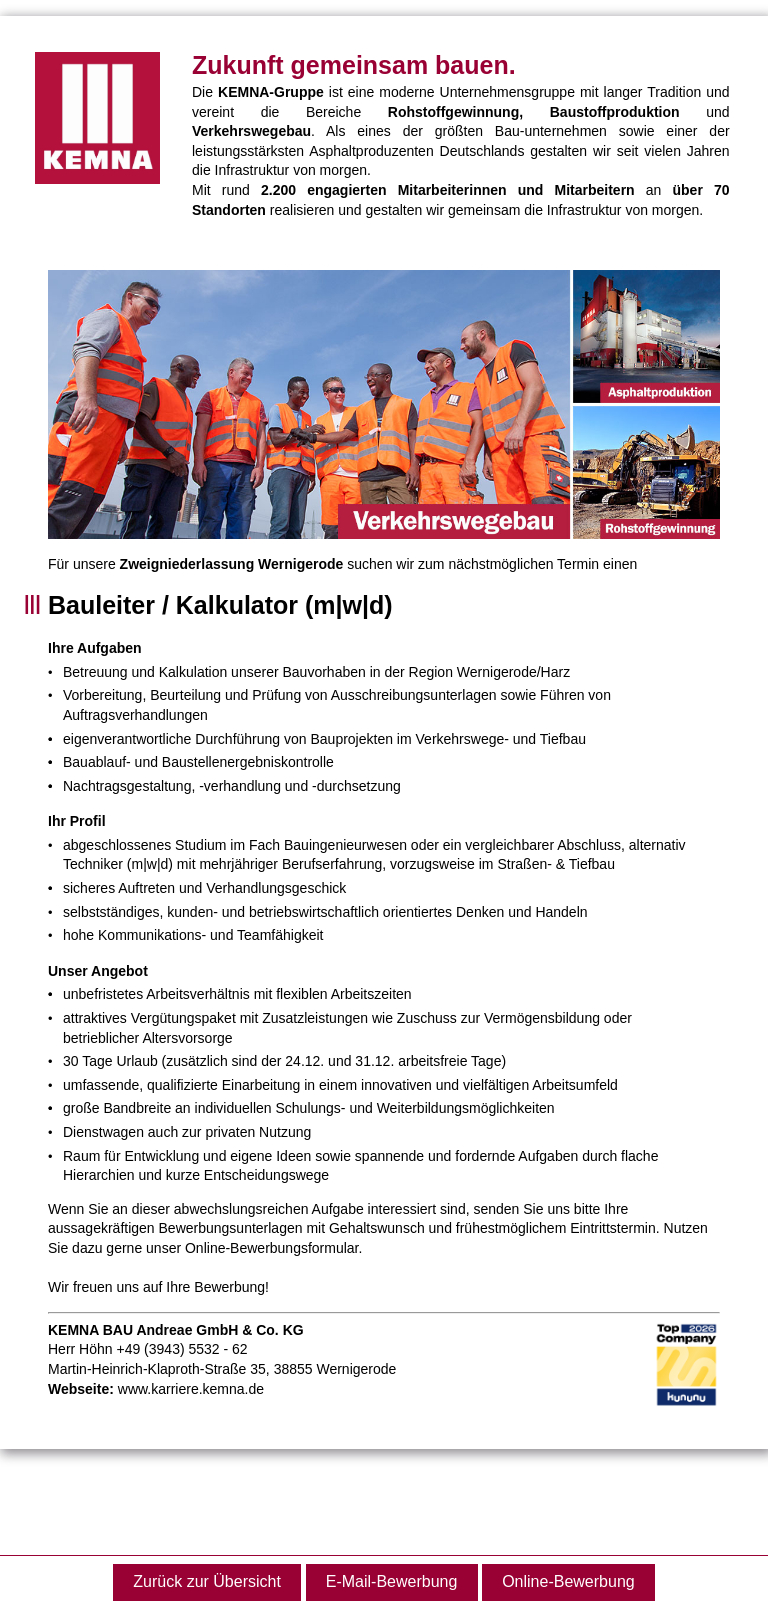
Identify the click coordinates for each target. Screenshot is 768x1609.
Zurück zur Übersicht (207, 1581)
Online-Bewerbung (568, 1581)
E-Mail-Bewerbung (392, 1581)
